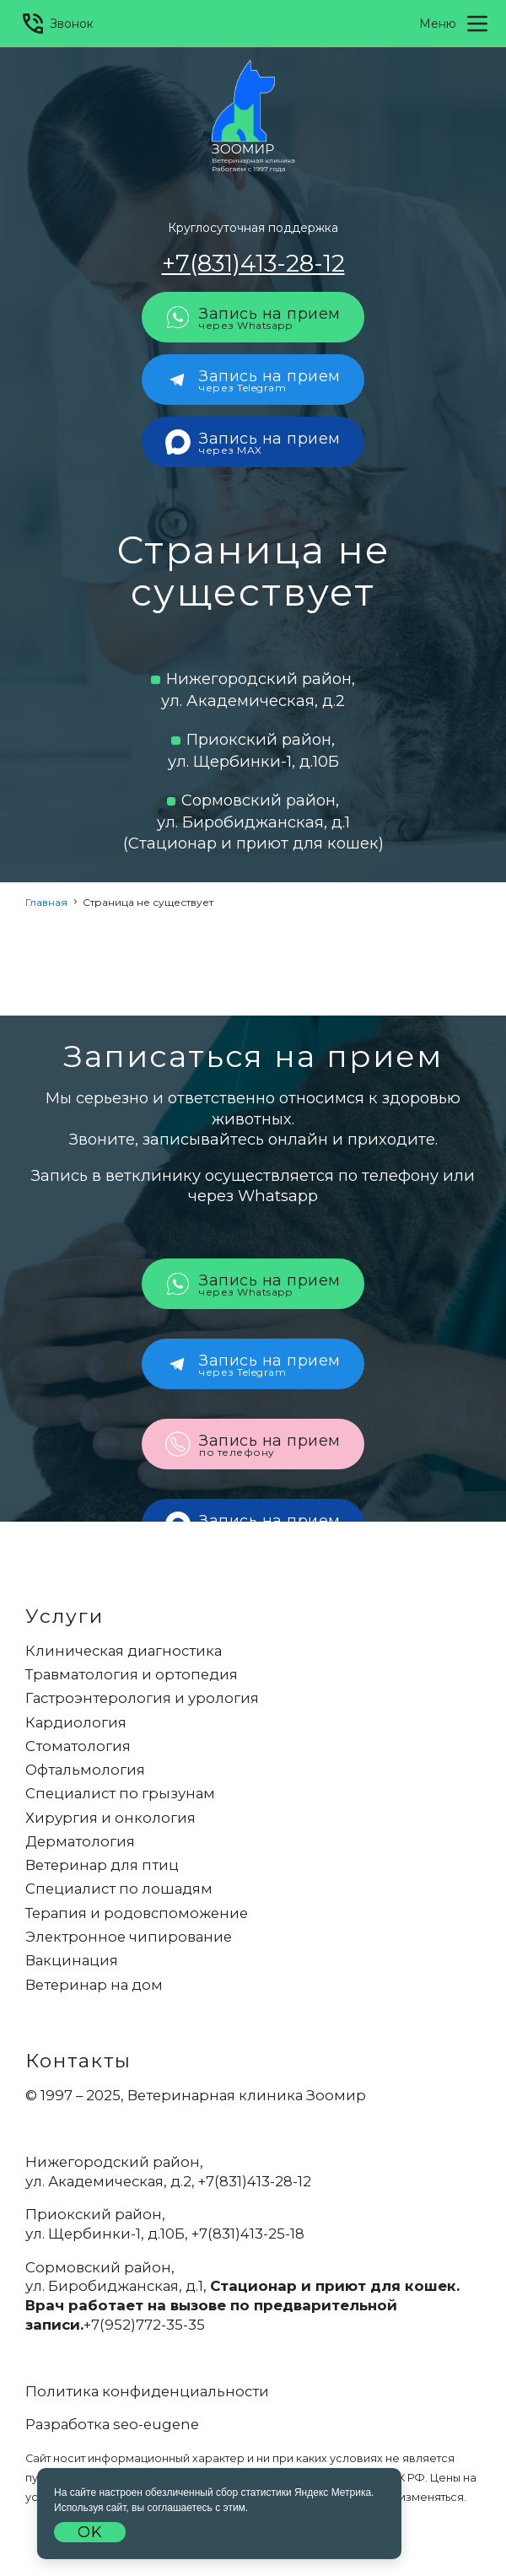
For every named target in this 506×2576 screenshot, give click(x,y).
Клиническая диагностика (123, 1650)
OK (90, 2532)
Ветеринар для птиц (102, 1865)
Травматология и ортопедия (131, 1674)
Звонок (56, 23)
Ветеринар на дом (94, 1984)
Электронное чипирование (128, 1936)
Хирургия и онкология (110, 1817)
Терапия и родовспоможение (136, 1913)
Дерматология (80, 1841)
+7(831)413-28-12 (253, 263)
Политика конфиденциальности (147, 2391)
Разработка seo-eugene (112, 2424)
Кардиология (75, 1722)
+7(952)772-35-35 (144, 2324)
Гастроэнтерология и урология (142, 1697)
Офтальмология (85, 1769)
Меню (455, 23)
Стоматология (78, 1746)
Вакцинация (71, 1960)
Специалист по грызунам (120, 1793)
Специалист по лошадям (119, 1888)
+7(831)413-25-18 (247, 2233)
